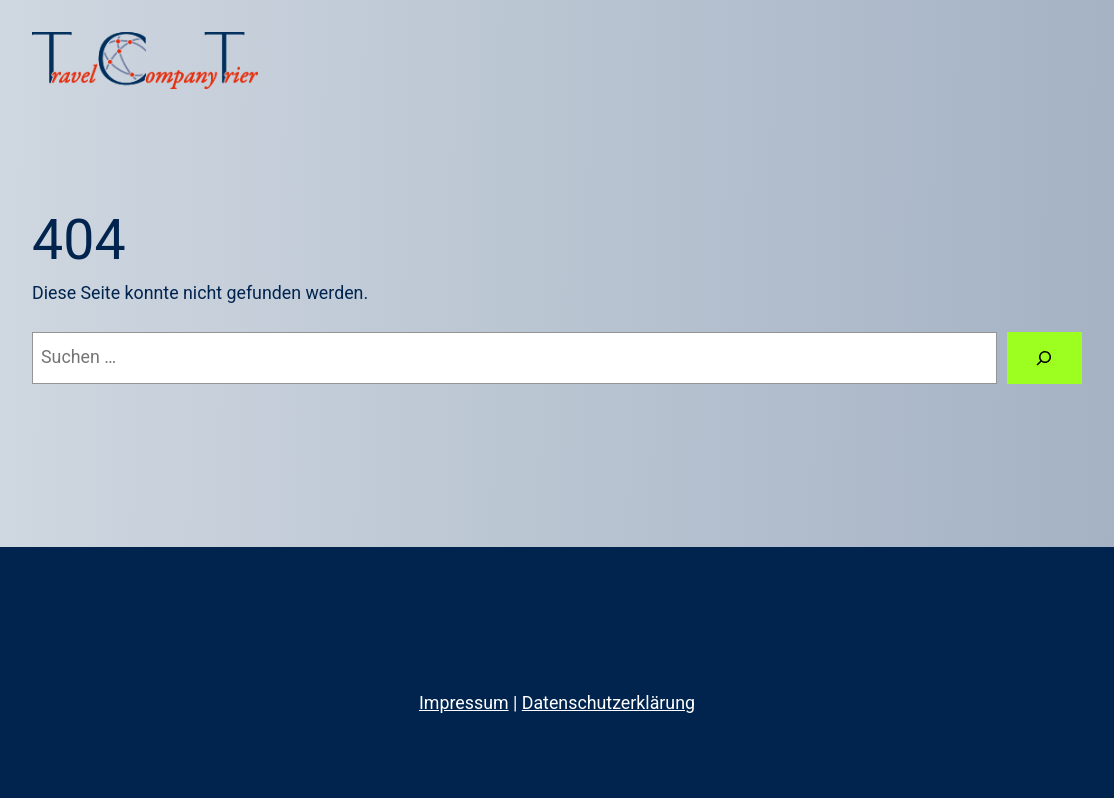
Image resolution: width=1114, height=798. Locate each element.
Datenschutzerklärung (608, 702)
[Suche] (1044, 358)
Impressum (464, 702)
